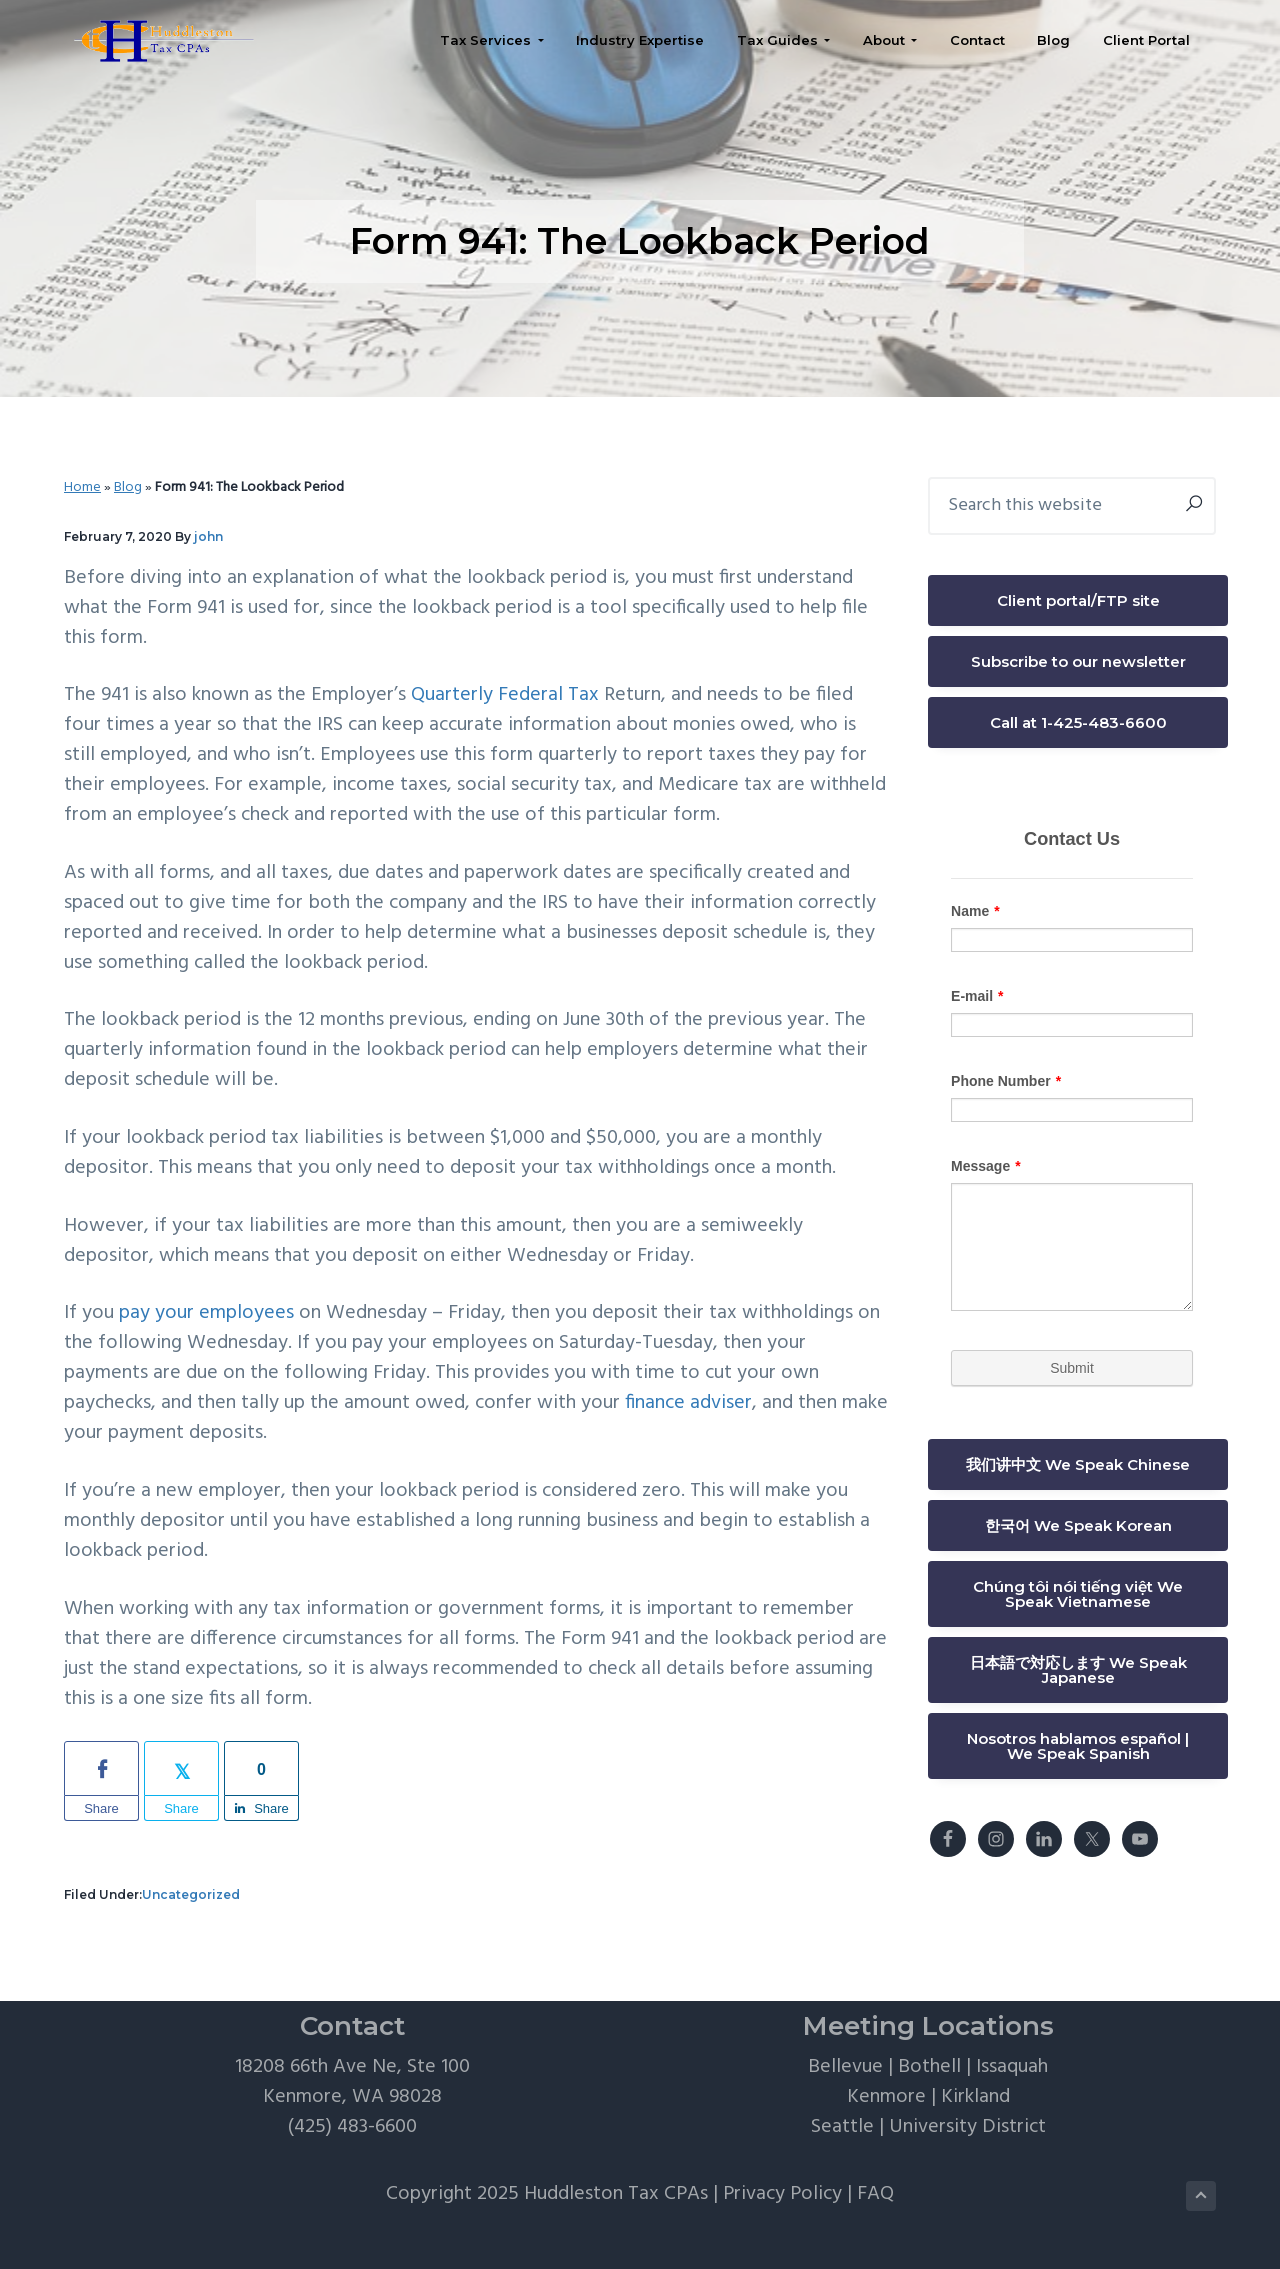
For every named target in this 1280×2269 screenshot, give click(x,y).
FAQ (875, 2194)
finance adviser (688, 1403)
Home (82, 487)
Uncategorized (191, 1894)
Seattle (842, 2127)
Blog (128, 487)
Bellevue (845, 2067)
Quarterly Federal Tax (505, 695)
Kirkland (975, 2097)
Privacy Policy (782, 2194)
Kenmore (886, 2097)
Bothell (929, 2067)
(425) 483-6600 (352, 2127)
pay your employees (206, 1313)
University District (967, 2127)
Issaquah (1012, 2067)
